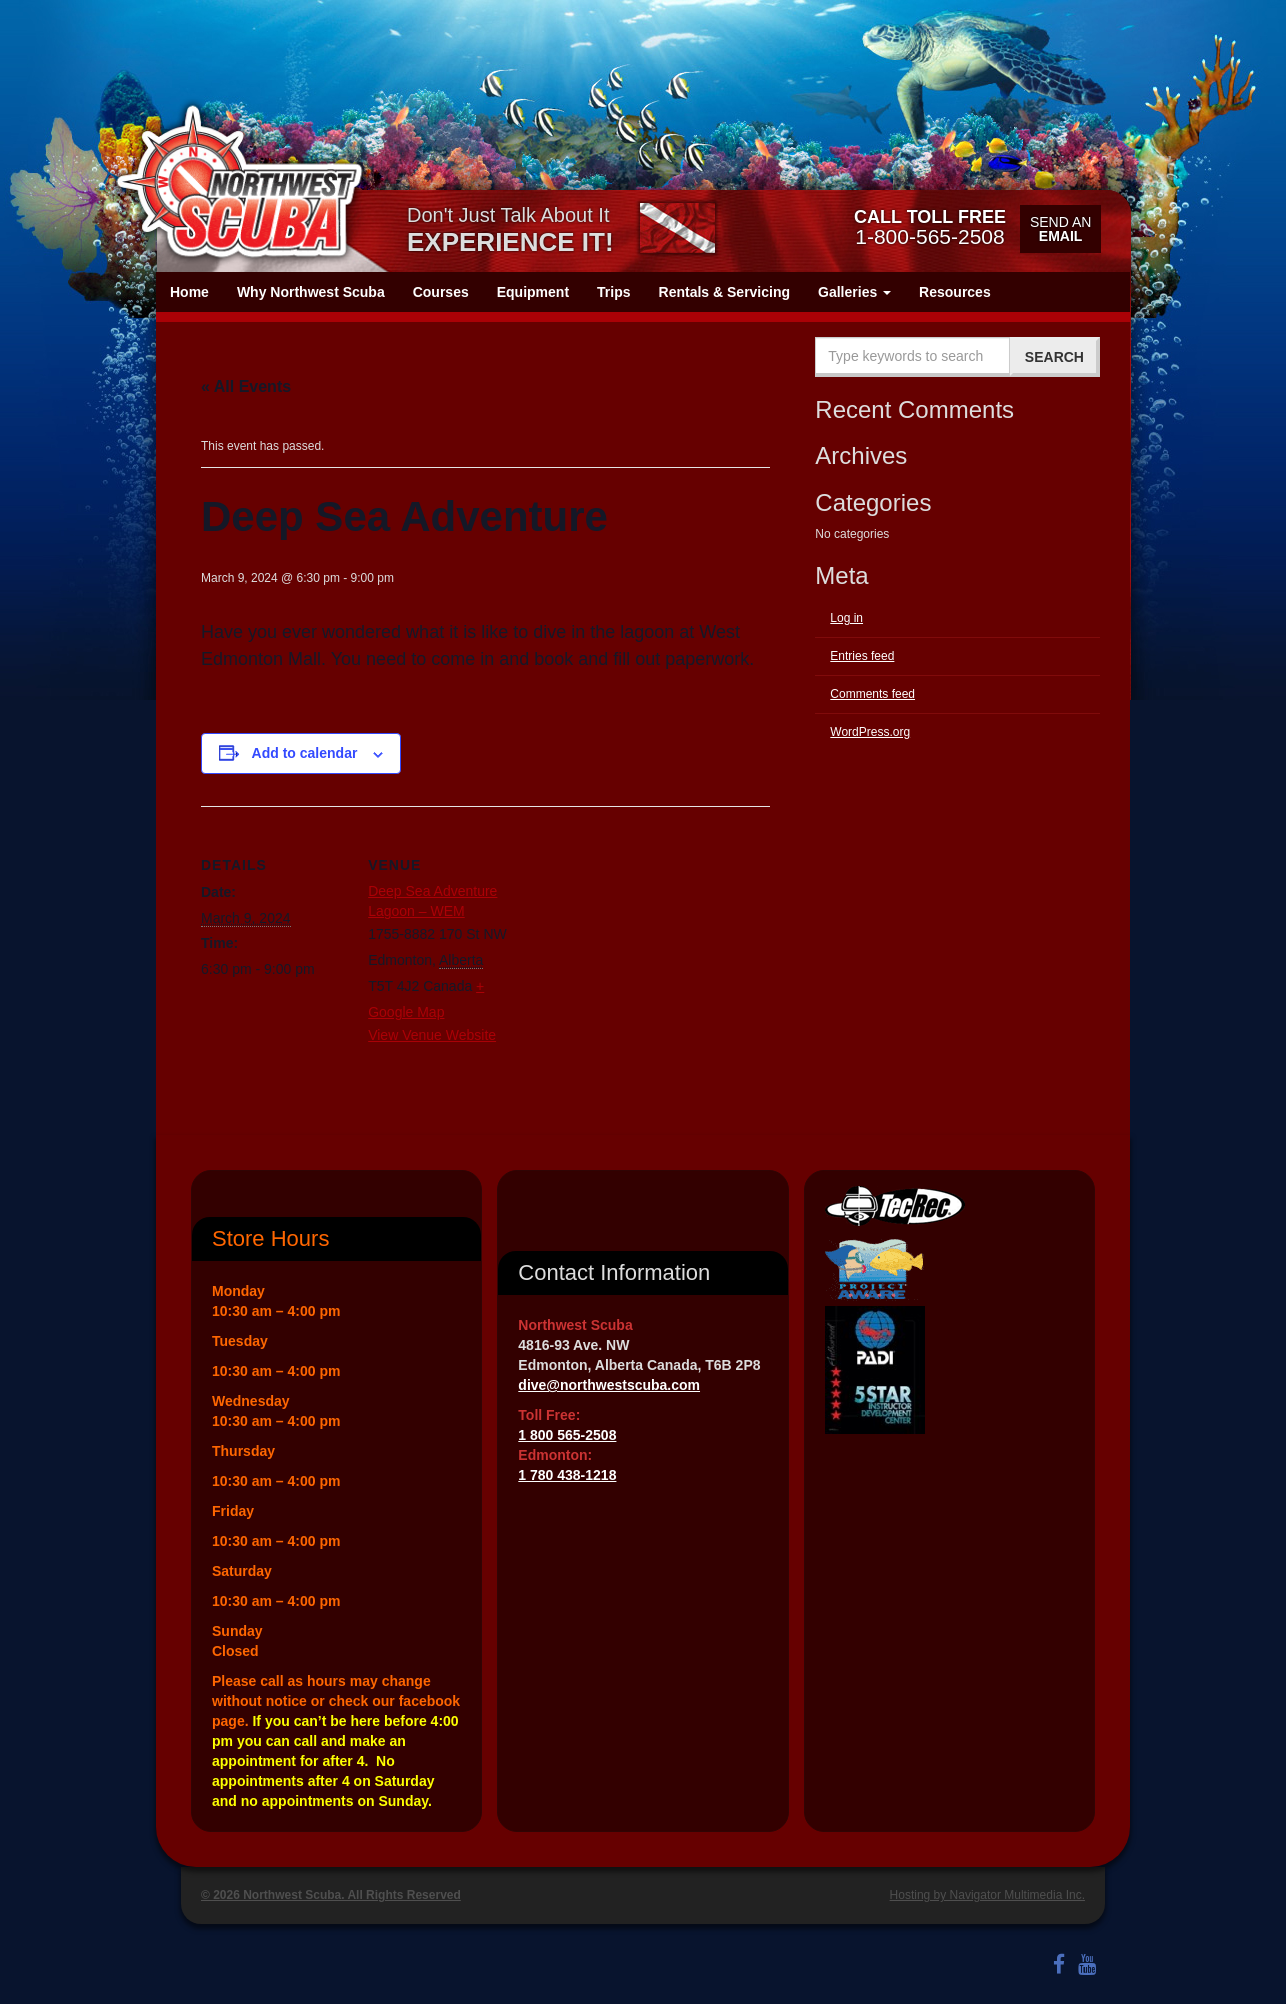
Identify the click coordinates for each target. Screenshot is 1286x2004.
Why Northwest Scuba (311, 292)
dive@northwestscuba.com (609, 1385)
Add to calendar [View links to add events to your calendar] (305, 753)
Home (189, 292)
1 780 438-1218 (567, 1475)
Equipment (533, 292)
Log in (846, 618)
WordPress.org (870, 732)
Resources (955, 292)
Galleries (854, 292)
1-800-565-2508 (930, 227)
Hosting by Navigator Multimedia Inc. (987, 1895)
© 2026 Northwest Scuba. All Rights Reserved (331, 1895)
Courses (441, 292)
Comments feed (872, 694)
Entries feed (862, 656)
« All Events (246, 386)
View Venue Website (432, 1035)
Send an (1060, 229)
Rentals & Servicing (725, 292)
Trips (613, 292)
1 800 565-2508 (567, 1435)
